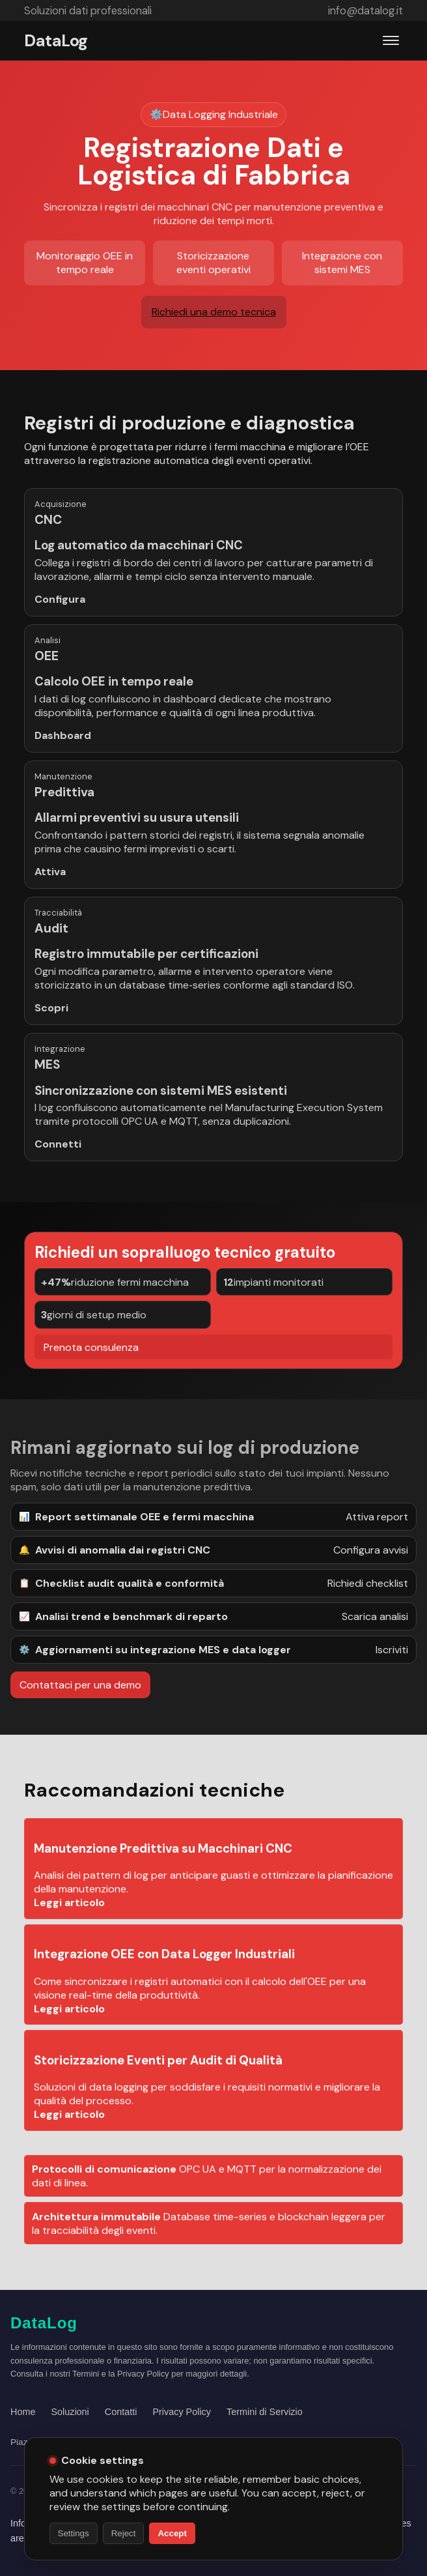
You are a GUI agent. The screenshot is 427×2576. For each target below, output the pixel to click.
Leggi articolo (69, 1925)
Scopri (51, 1030)
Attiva (50, 871)
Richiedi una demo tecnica (214, 312)
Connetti (57, 1144)
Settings (73, 2533)
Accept (172, 2533)
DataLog (55, 40)
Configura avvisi (370, 1550)
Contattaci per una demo (80, 1685)
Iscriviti (392, 1650)
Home (22, 2412)
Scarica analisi (375, 1616)
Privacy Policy (181, 2412)
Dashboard (62, 757)
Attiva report (377, 1517)
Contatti (121, 2412)
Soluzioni (70, 2412)
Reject (123, 2533)
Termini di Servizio (265, 2412)
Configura (59, 599)
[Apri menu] (391, 40)
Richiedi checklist (367, 1583)
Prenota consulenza (91, 1369)
